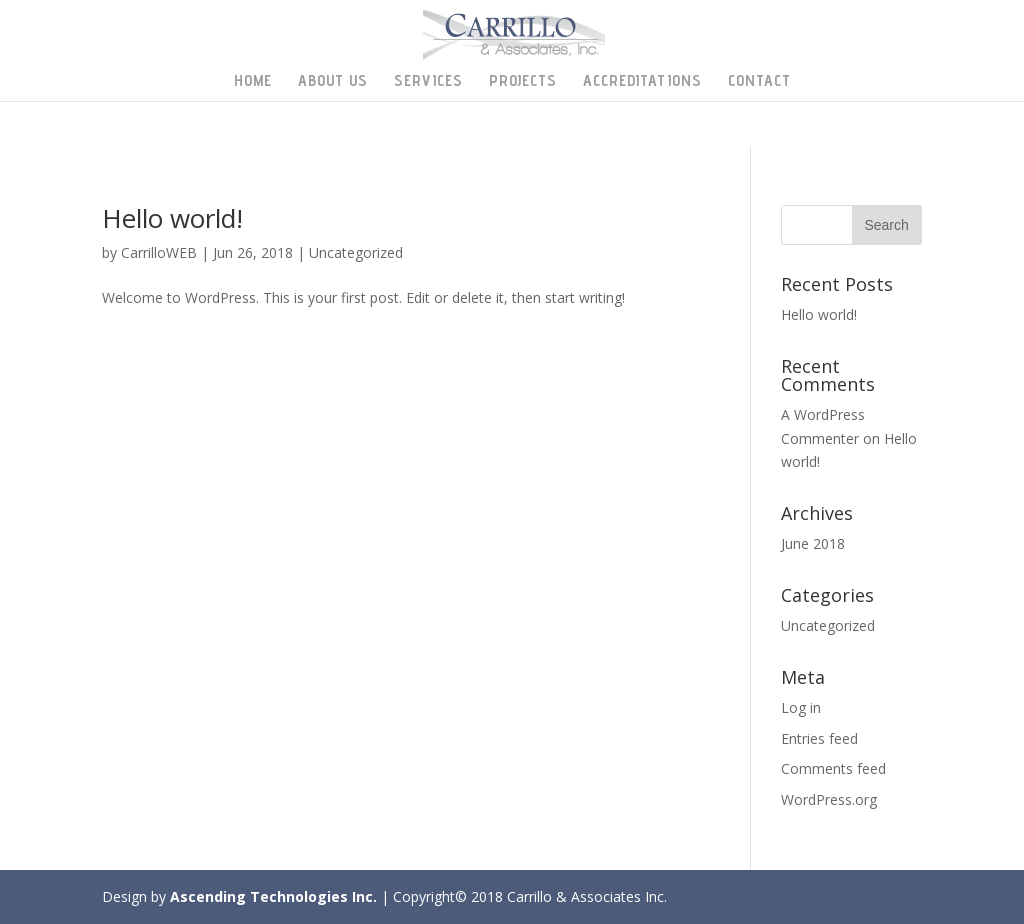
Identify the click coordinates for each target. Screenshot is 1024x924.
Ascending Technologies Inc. (273, 896)
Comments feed (833, 768)
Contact (759, 82)
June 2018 (813, 543)
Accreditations (642, 82)
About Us (333, 82)
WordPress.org (829, 799)
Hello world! (172, 218)
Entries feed (819, 738)
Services (428, 82)
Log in (801, 707)
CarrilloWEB (159, 252)
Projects (523, 82)
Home (253, 82)
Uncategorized (356, 252)
